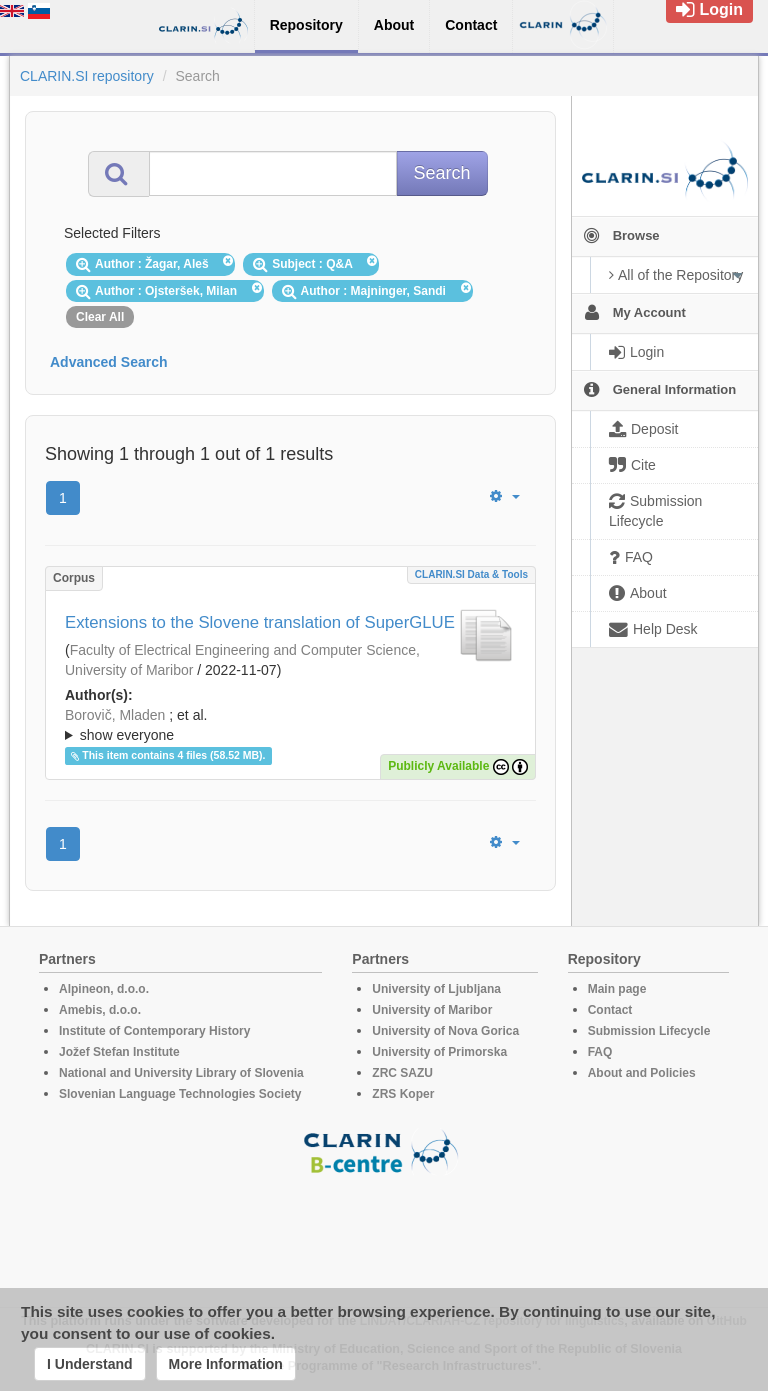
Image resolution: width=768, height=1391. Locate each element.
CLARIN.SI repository (87, 76)
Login (709, 9)
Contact (610, 1010)
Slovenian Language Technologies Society (180, 1094)
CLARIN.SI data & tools (471, 574)
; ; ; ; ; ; (290, 725)
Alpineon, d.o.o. (104, 989)
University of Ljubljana (436, 989)
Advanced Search (109, 362)
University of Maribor (432, 1010)
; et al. (290, 726)
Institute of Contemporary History (154, 1031)
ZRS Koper (403, 1094)
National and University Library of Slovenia (181, 1073)
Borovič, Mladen (115, 715)
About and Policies (642, 1073)
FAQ (600, 1052)
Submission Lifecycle (649, 1031)
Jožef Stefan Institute (119, 1052)
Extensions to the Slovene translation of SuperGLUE (260, 622)
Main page (617, 989)
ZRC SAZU (402, 1073)
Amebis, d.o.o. (100, 1010)
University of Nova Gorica (445, 1031)
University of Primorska (439, 1052)
